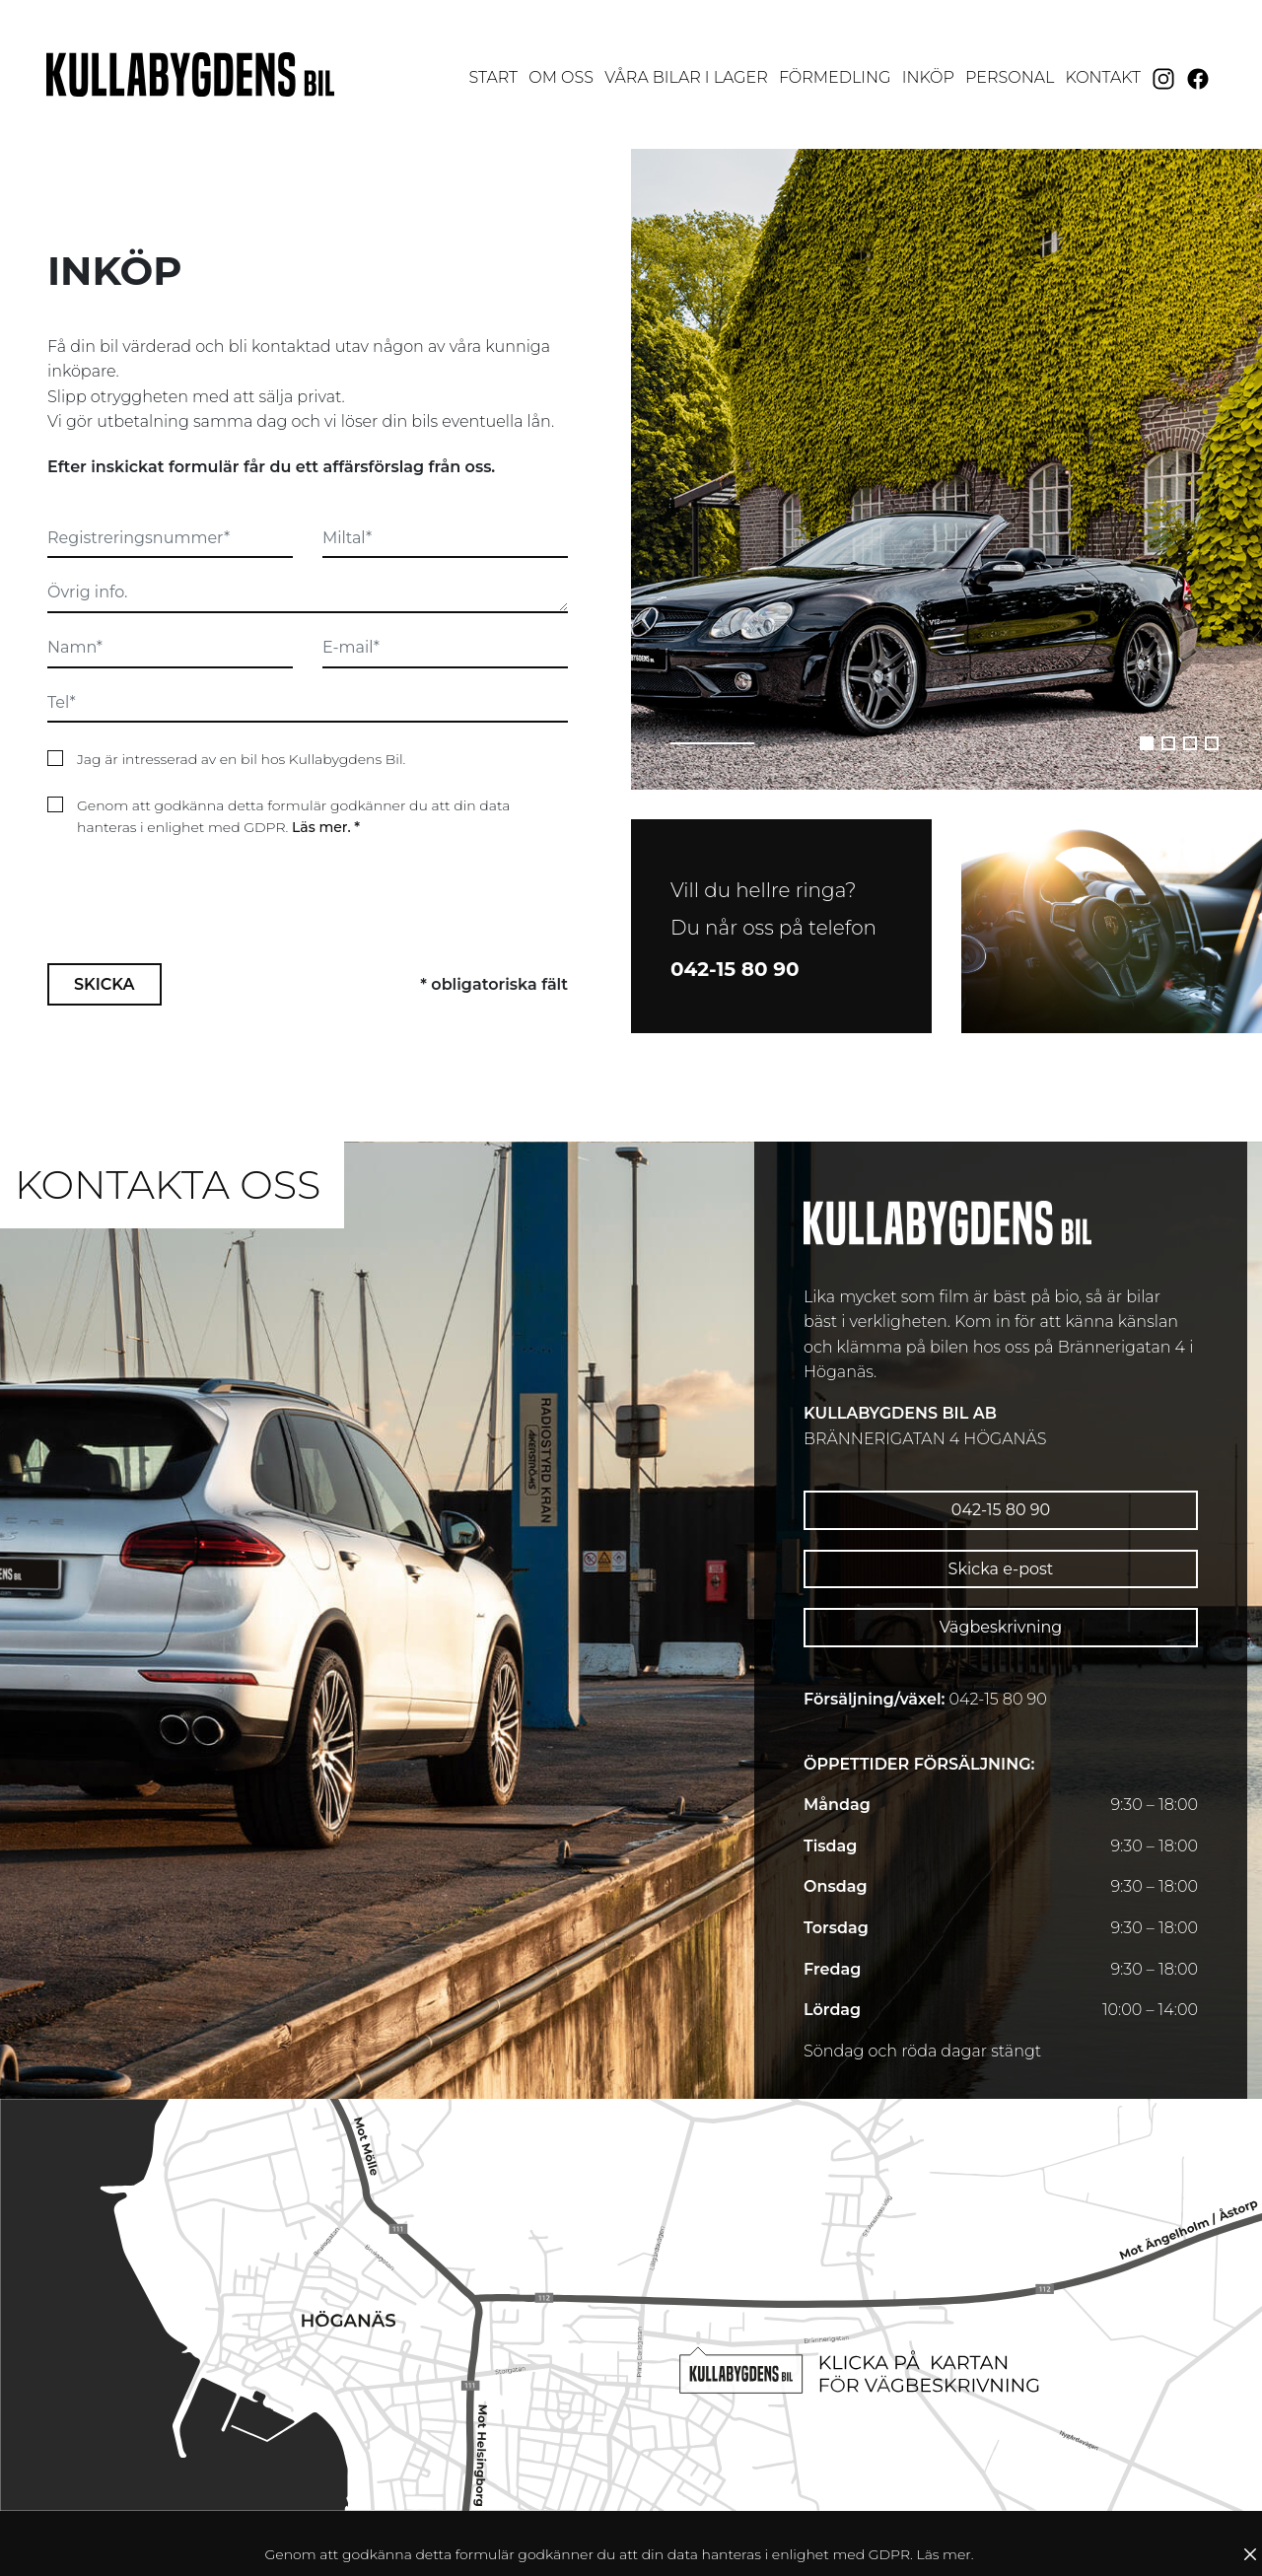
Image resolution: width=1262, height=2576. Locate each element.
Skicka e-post (1001, 1569)
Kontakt (1103, 77)
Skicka (104, 891)
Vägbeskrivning (1001, 1627)
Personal (1009, 77)
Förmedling (835, 77)
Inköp (928, 77)
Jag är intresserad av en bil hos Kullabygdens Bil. (241, 759)
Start (495, 76)
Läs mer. (321, 827)
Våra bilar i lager (686, 77)
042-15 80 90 (1000, 1509)
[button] (1147, 743)
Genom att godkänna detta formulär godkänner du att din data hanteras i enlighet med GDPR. (293, 816)
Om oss (561, 77)
